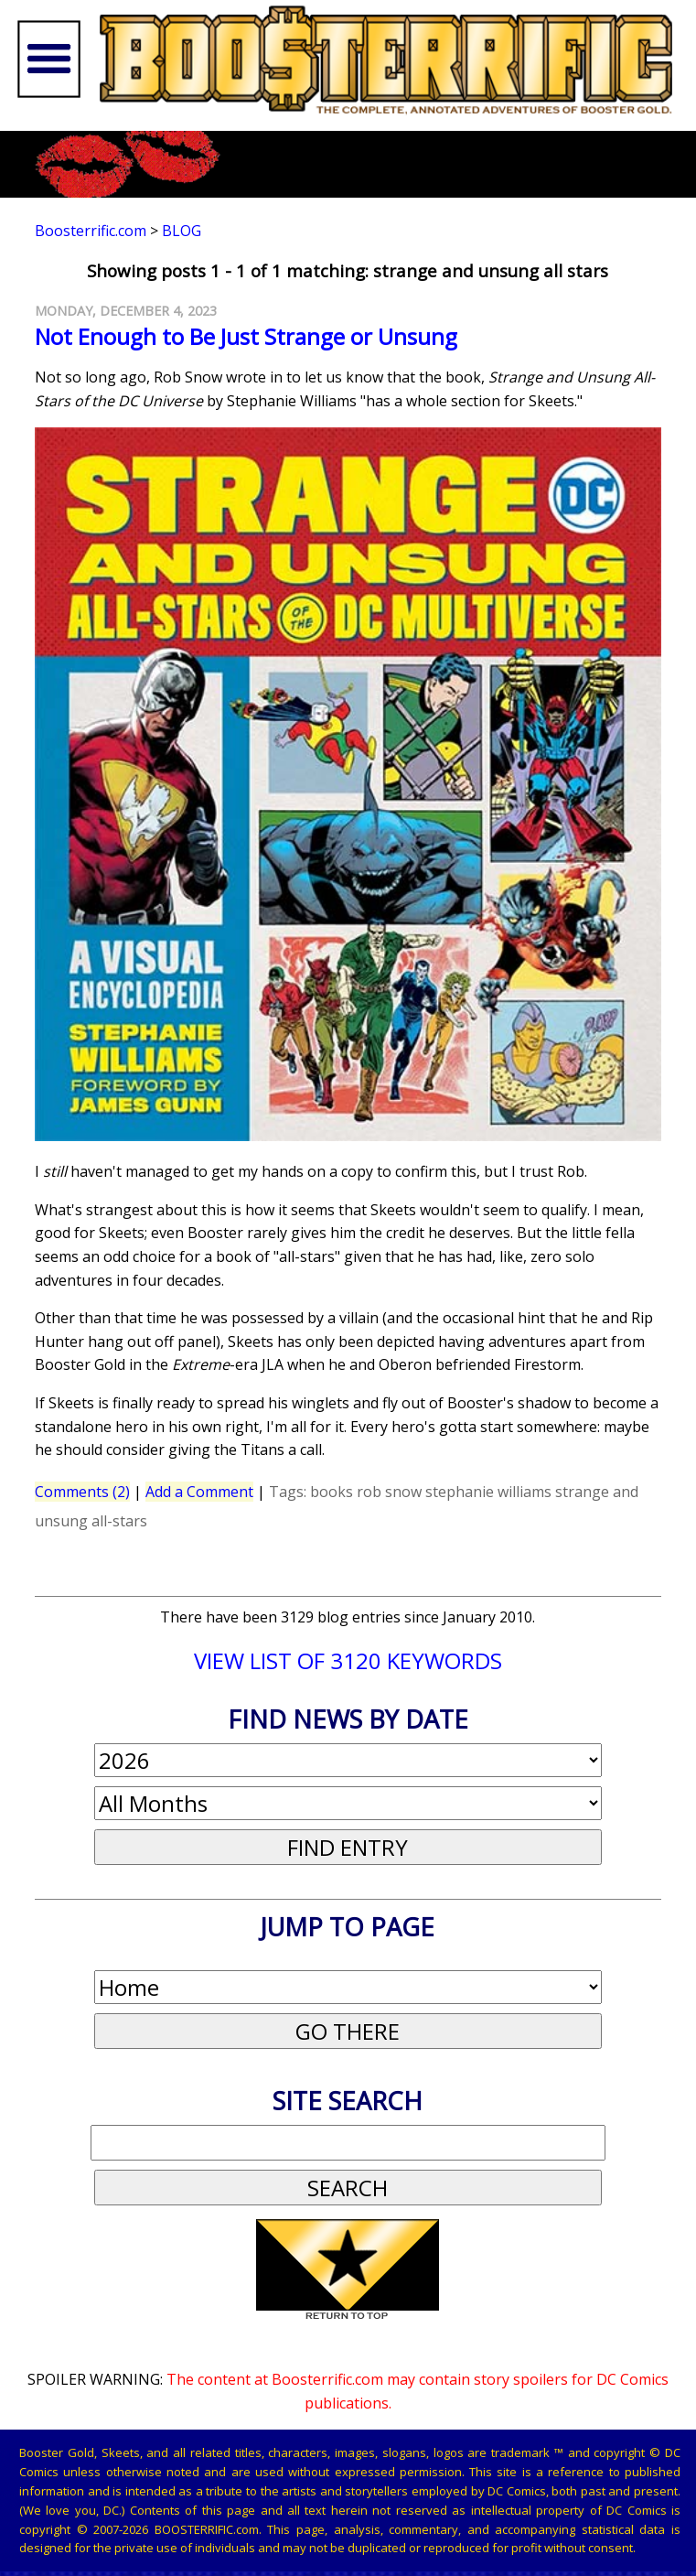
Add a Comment (199, 1492)
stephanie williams (488, 1492)
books (331, 1492)
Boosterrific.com (90, 231)
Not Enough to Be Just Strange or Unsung (246, 336)
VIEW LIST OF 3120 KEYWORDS (348, 1660)
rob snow (389, 1492)
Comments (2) (82, 1492)
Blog (181, 231)
